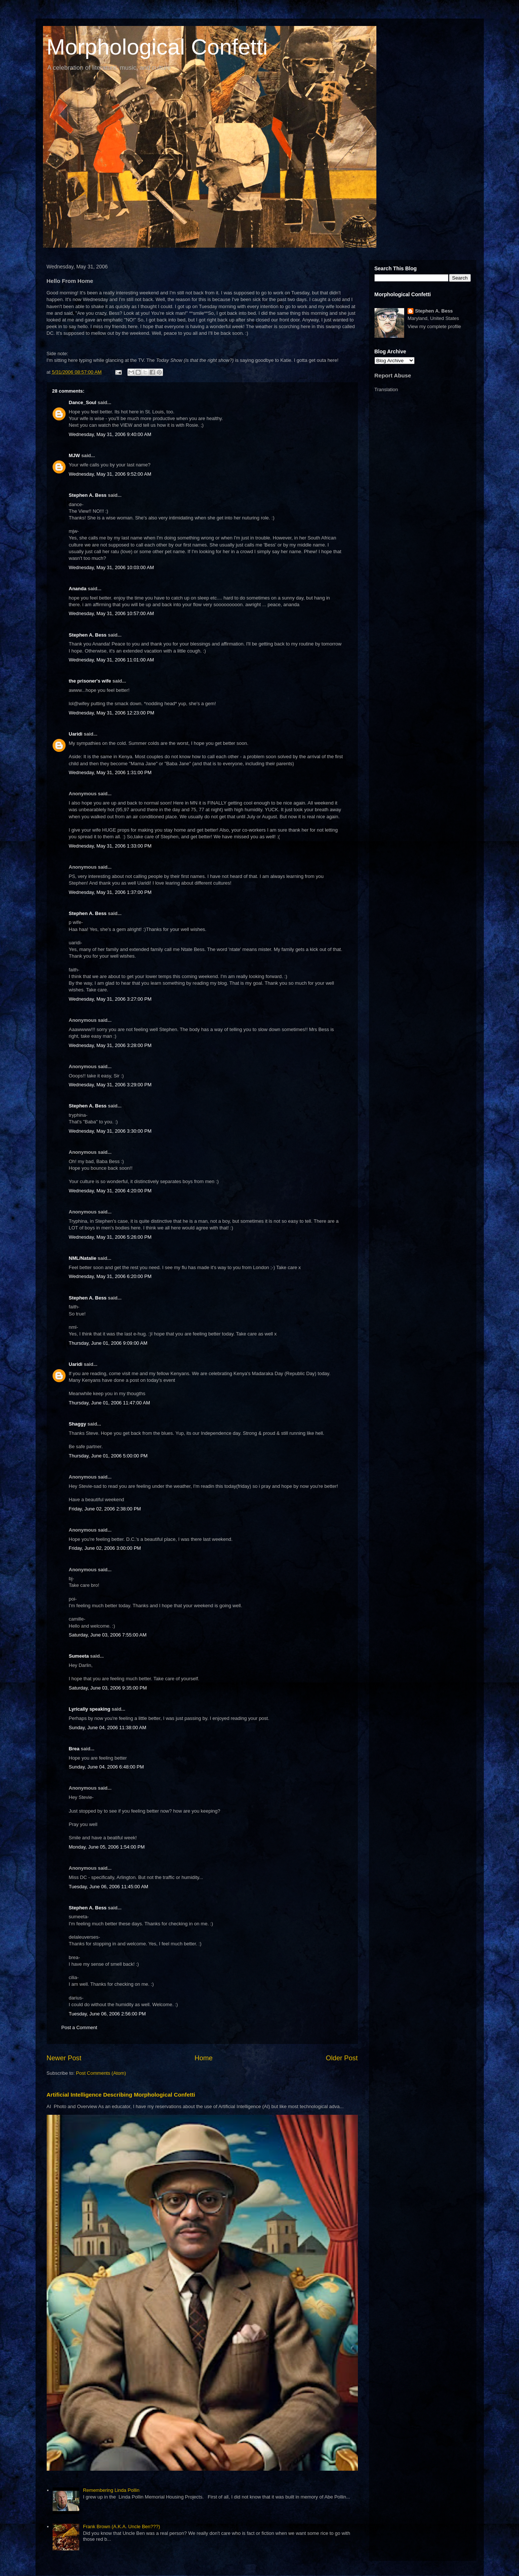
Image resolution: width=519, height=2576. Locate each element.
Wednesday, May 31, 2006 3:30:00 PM (110, 1131)
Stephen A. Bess (88, 495)
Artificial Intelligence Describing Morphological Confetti (121, 2094)
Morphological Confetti (157, 46)
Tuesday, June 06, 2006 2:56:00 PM (107, 2014)
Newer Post (64, 2058)
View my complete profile (434, 326)
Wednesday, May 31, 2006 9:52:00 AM (110, 474)
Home (203, 2058)
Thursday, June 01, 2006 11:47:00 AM (109, 1403)
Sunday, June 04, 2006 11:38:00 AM (107, 1727)
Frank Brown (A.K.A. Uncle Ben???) (121, 2526)
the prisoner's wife (90, 681)
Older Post (342, 2058)
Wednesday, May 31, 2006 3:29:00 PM (110, 1084)
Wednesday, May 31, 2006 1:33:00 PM (110, 846)
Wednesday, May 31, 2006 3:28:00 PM (110, 1045)
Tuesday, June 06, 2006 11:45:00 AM (109, 1886)
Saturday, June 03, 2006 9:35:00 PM (108, 1688)
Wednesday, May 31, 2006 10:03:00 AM (111, 567)
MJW (74, 455)
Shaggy (77, 1424)
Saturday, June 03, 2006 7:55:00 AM (108, 1635)
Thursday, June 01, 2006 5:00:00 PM (108, 1456)
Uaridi (76, 734)
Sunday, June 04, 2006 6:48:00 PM (106, 1767)
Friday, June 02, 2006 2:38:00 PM (105, 1509)
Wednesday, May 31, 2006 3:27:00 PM (110, 999)
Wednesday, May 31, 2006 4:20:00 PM (110, 1190)
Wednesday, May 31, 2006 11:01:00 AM (111, 660)
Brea (74, 1748)
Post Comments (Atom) (101, 2073)
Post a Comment (79, 2027)
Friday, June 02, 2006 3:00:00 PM (105, 1548)
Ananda (78, 588)
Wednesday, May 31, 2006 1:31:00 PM (110, 772)
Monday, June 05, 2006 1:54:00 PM (107, 1847)
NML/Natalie (82, 1258)
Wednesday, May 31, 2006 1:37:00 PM (110, 892)
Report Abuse (393, 375)
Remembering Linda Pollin (111, 2490)
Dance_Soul (82, 402)
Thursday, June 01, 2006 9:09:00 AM (108, 1343)
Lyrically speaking (89, 1709)
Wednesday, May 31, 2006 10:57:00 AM (111, 613)
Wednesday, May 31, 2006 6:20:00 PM (110, 1276)
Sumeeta (79, 1656)
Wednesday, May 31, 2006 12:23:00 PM (111, 713)
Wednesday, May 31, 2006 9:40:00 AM (110, 434)
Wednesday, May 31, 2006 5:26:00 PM (110, 1237)
